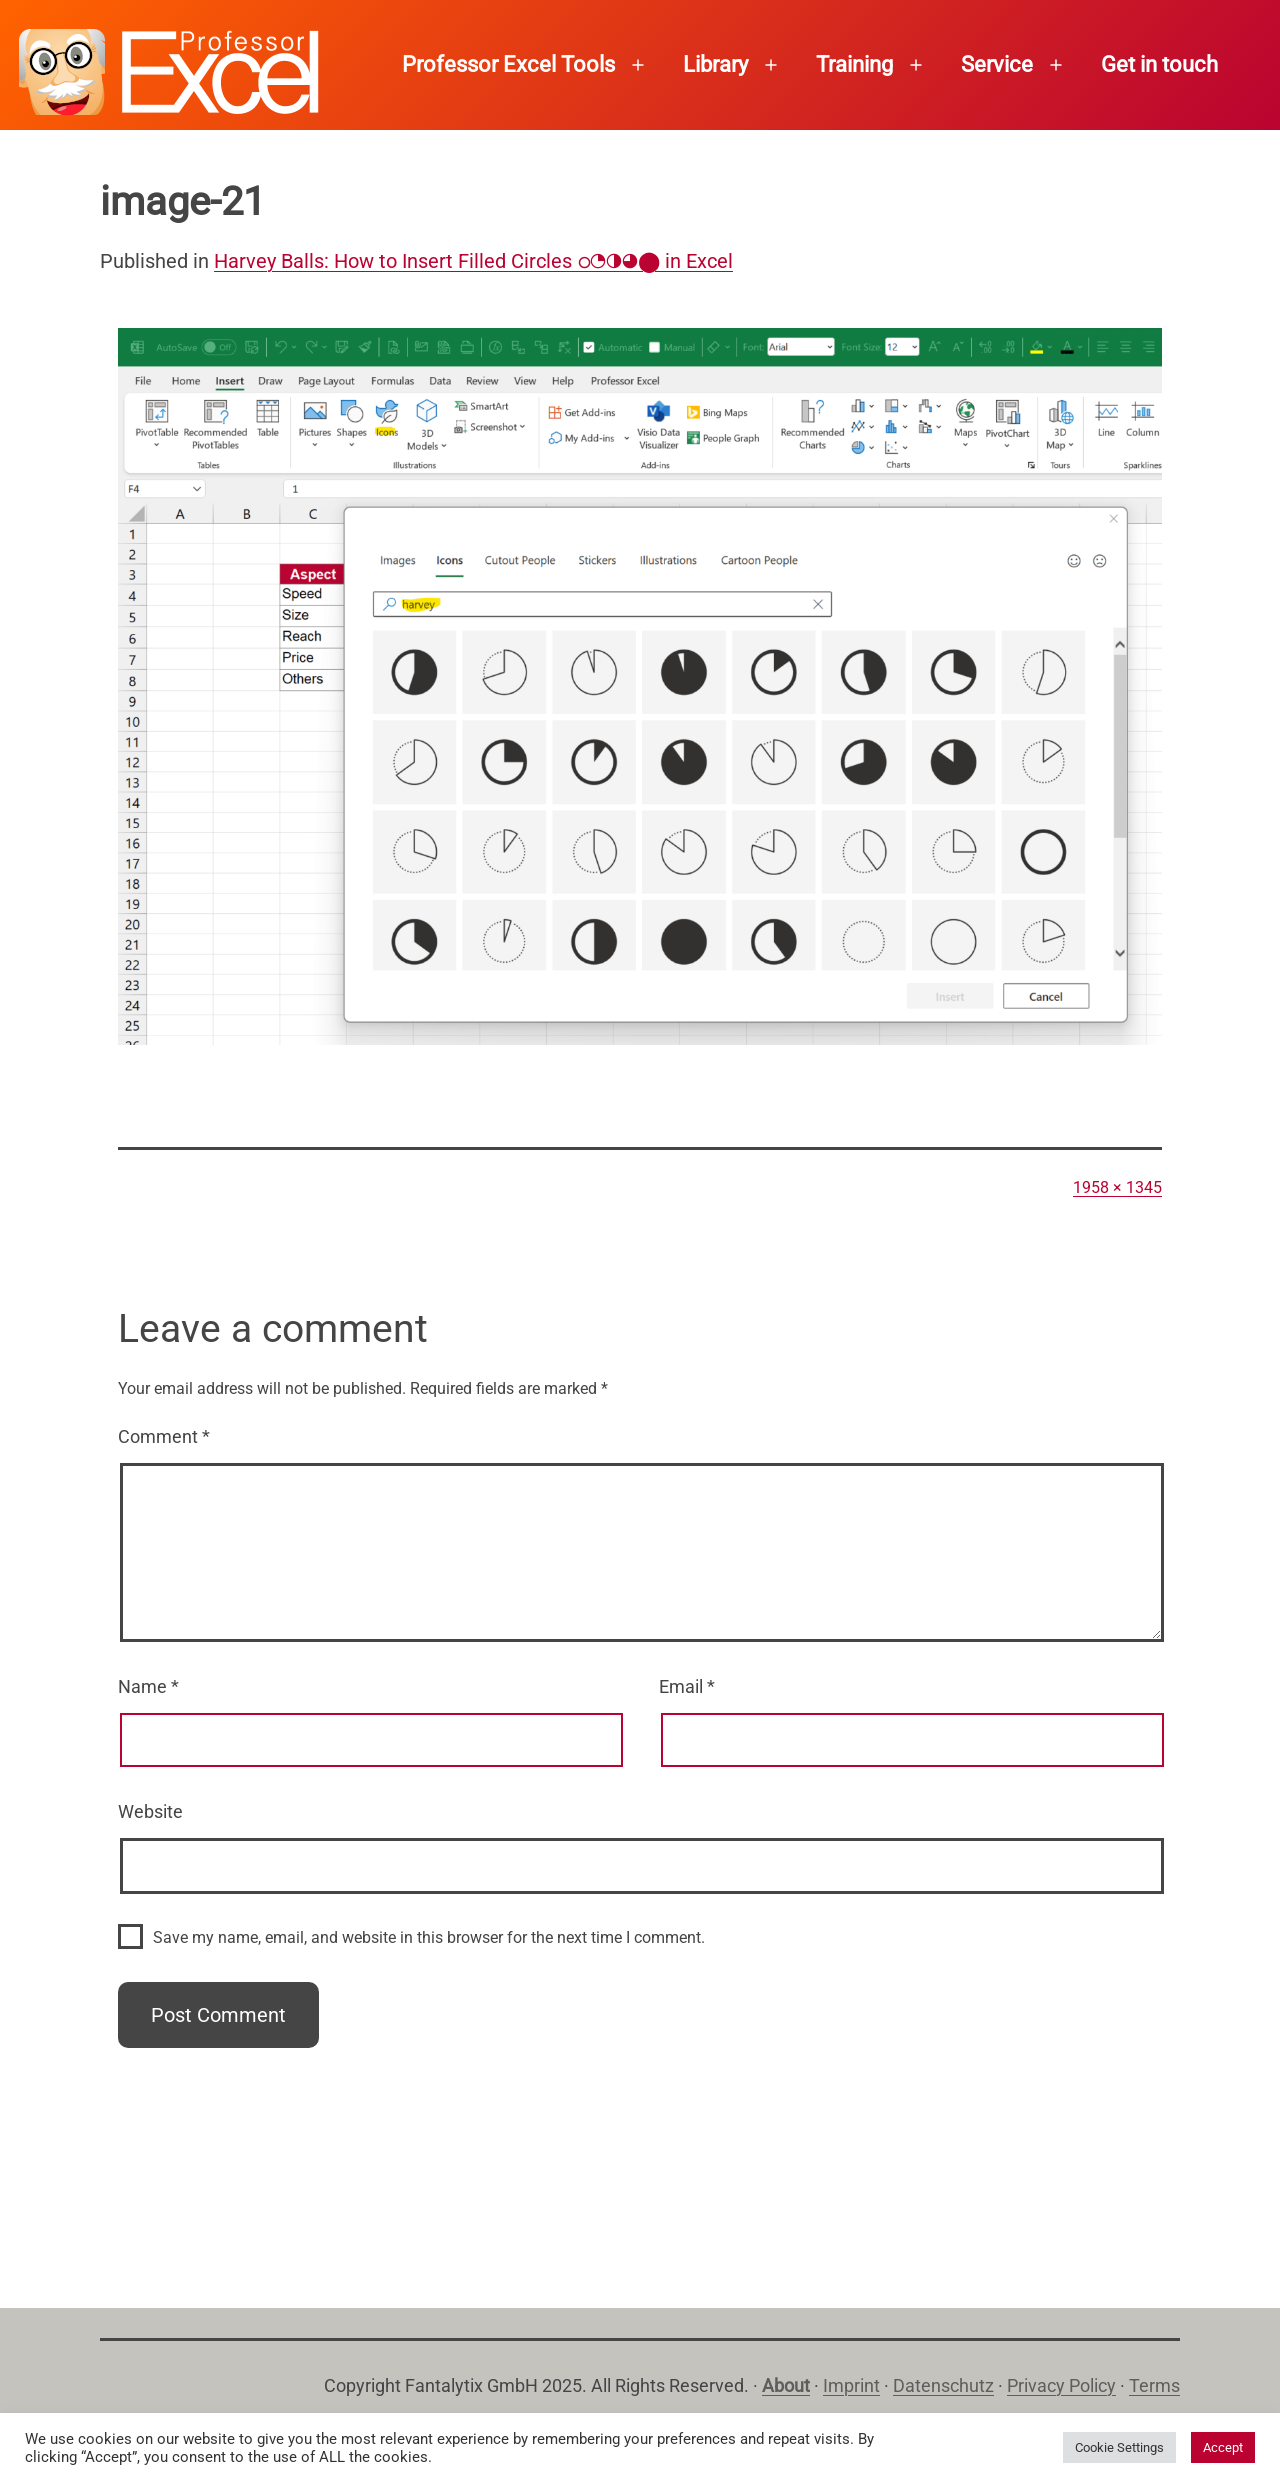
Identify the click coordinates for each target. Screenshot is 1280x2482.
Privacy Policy (1061, 2385)
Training (854, 64)
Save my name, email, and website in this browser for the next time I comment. (429, 1937)
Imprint (851, 2385)
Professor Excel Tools (508, 64)
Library (715, 64)
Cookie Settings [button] (1119, 2447)
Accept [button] (1223, 2447)
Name (148, 1686)
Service (997, 64)
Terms (1154, 2385)
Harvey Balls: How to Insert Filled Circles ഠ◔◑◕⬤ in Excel (473, 261)
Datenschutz (943, 2385)
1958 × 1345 (1117, 1187)
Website (150, 1811)
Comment (164, 1436)
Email (687, 1686)
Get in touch (1159, 64)
